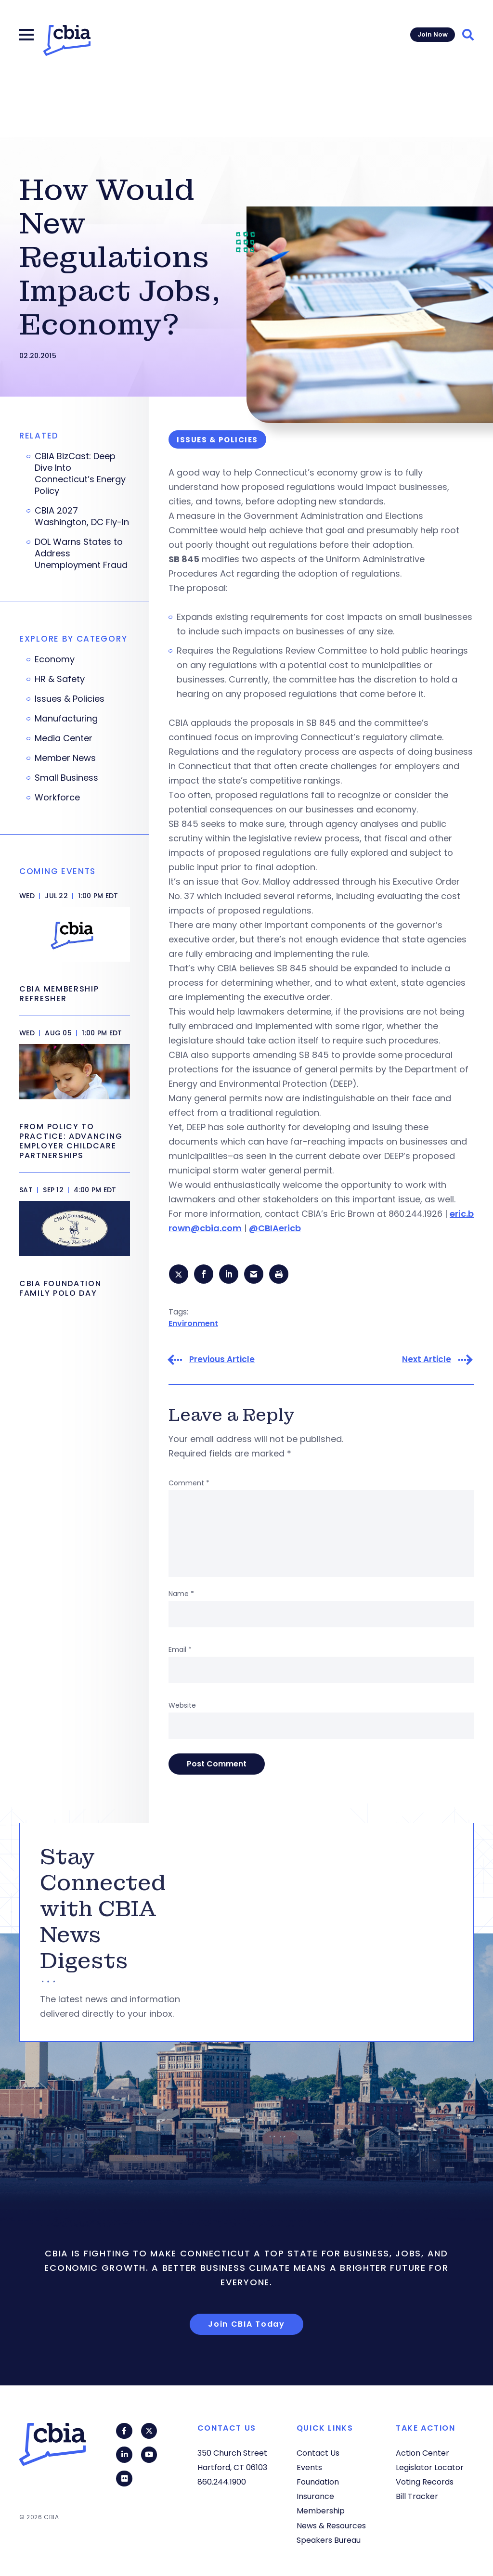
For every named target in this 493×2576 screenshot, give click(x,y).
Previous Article (222, 1360)
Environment (193, 1324)
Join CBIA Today (246, 2325)
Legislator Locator (430, 2467)
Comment (189, 1484)
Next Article (426, 1360)
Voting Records (425, 2481)
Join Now (432, 34)
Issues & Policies (69, 699)
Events (309, 2467)
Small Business (66, 778)
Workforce (57, 797)
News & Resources (331, 2525)
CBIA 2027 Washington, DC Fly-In (82, 516)
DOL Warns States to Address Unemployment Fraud (81, 553)
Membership (321, 2510)
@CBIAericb (275, 1228)
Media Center (63, 738)
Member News (65, 758)
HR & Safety (60, 679)
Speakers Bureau (329, 2540)
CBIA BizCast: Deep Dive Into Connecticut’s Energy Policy (80, 474)
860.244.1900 (221, 2481)
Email (180, 1651)
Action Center (422, 2453)
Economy (55, 659)
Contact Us (318, 2453)
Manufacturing (66, 718)
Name (181, 1595)
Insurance (315, 2496)
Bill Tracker (417, 2496)
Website (182, 1707)
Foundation (318, 2481)
